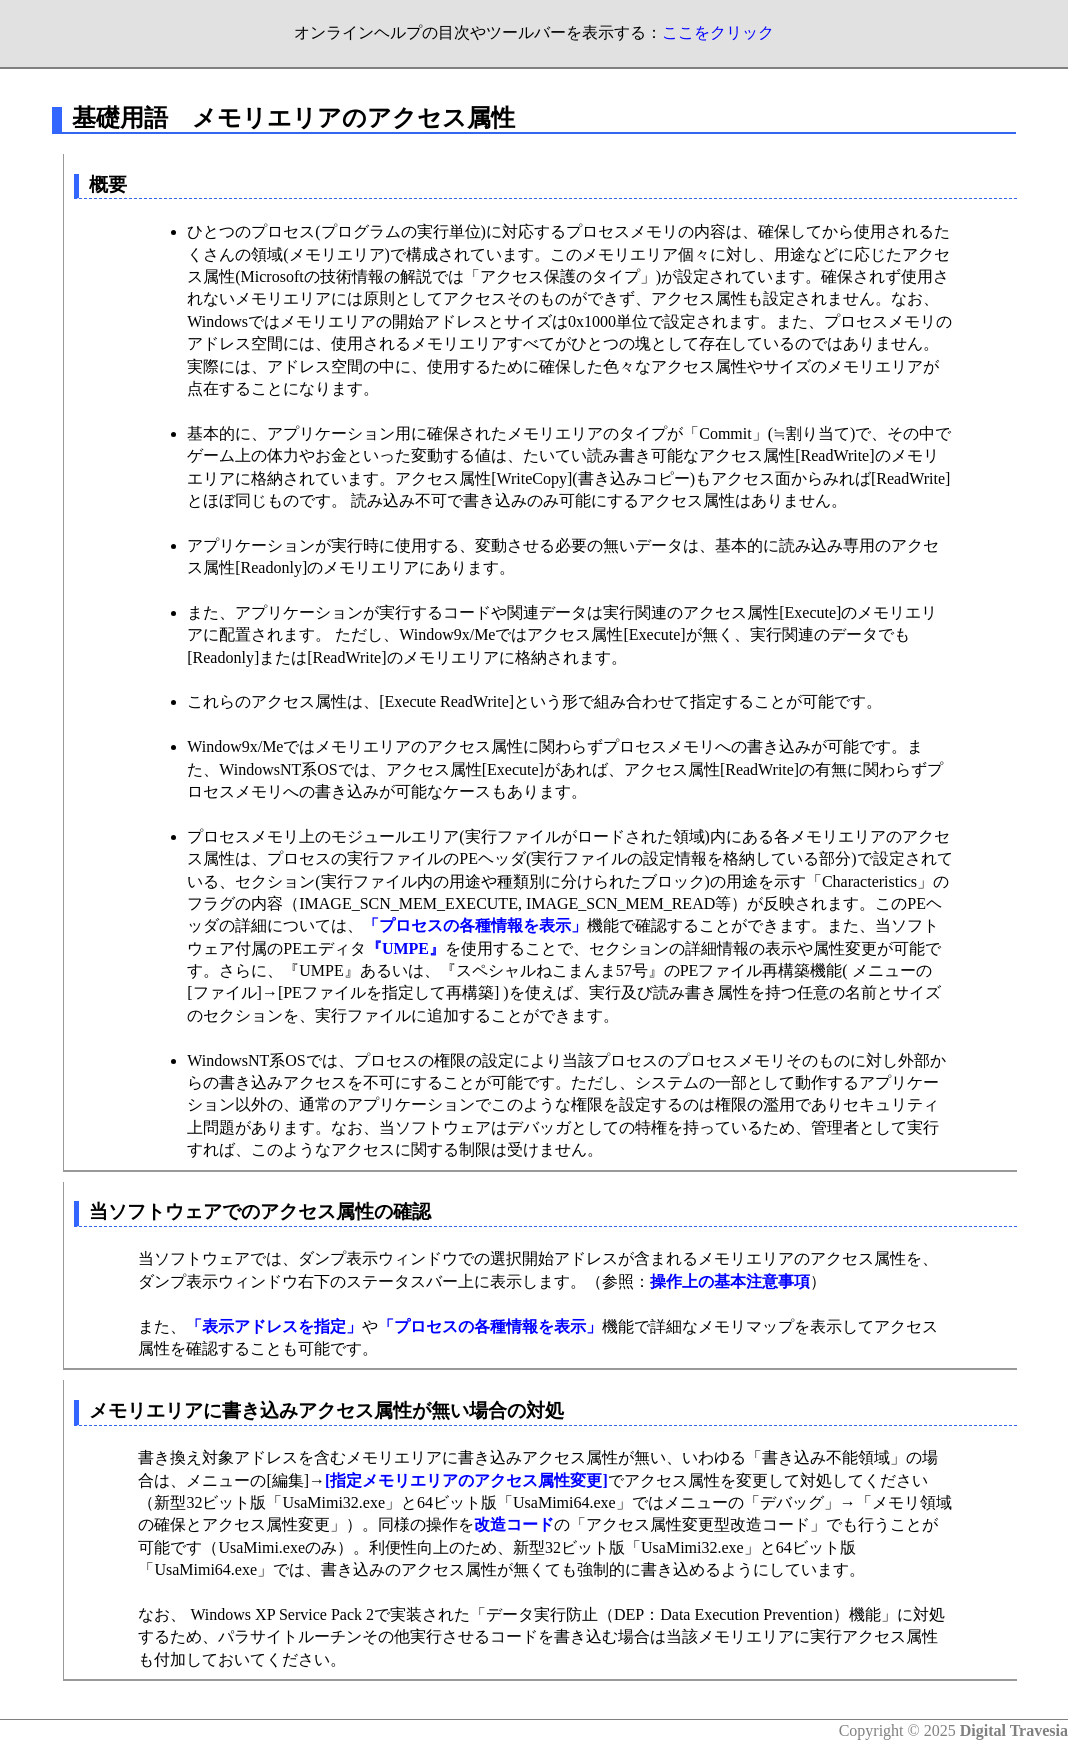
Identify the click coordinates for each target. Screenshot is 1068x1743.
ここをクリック (718, 32)
